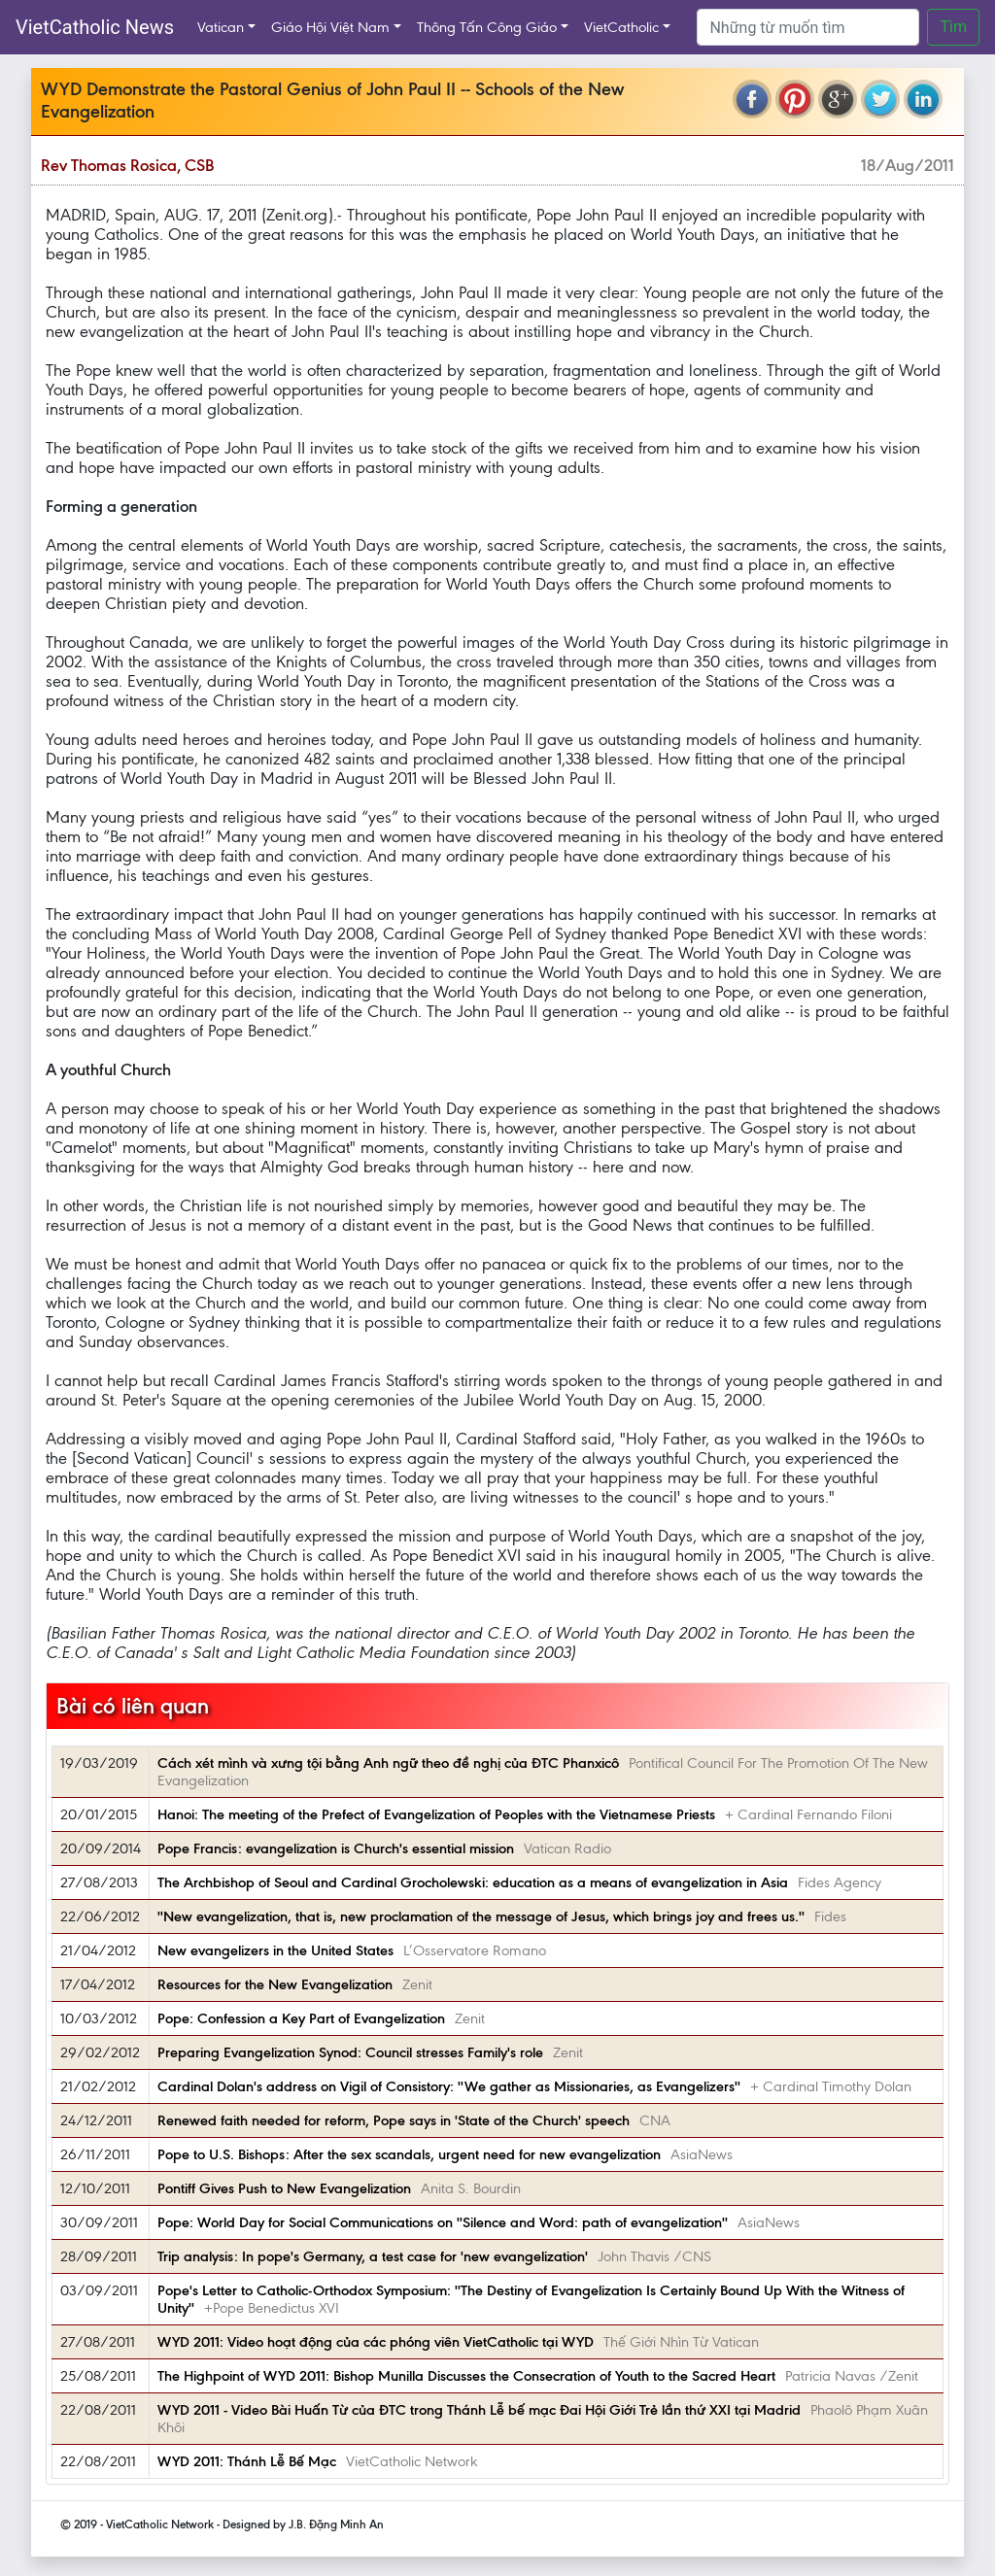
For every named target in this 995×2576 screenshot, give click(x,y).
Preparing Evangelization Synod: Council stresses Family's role (350, 2052)
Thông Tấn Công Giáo (487, 27)
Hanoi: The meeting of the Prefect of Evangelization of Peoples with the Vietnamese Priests (436, 1814)
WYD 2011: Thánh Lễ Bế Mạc (246, 2461)
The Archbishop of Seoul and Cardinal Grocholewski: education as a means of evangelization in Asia (472, 1882)
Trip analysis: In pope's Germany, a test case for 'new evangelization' (372, 2256)
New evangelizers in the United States (275, 1950)
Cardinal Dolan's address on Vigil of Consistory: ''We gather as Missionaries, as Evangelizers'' (448, 2086)
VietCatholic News (95, 27)
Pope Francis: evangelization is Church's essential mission (335, 1848)
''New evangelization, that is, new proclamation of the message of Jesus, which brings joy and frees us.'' (481, 1916)
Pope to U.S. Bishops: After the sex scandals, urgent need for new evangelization (409, 2154)
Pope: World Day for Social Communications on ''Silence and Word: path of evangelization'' (442, 2222)
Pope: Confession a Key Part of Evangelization (301, 2018)
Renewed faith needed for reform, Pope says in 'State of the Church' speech (393, 2120)
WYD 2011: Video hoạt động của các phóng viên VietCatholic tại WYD (375, 2342)
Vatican (220, 27)
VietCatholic (621, 27)
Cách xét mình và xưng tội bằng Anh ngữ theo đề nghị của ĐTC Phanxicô (388, 1763)
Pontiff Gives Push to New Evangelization (284, 2188)
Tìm (953, 26)
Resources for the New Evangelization (275, 1984)
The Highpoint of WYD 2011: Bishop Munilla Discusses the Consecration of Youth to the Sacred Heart (466, 2376)
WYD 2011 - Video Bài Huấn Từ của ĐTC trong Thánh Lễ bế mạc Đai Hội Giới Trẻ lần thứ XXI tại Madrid (479, 2410)
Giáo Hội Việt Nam (330, 27)
